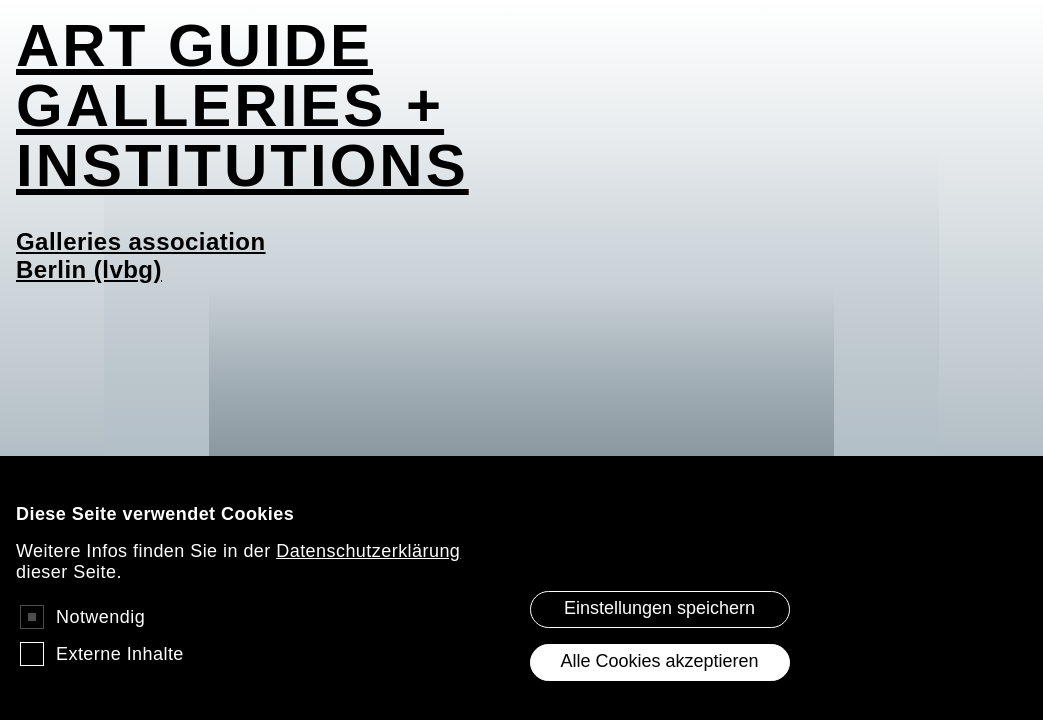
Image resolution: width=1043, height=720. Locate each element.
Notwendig (100, 633)
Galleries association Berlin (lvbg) (141, 255)
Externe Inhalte (120, 670)
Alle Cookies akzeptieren (659, 677)
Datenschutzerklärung (368, 567)
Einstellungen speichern (659, 624)
